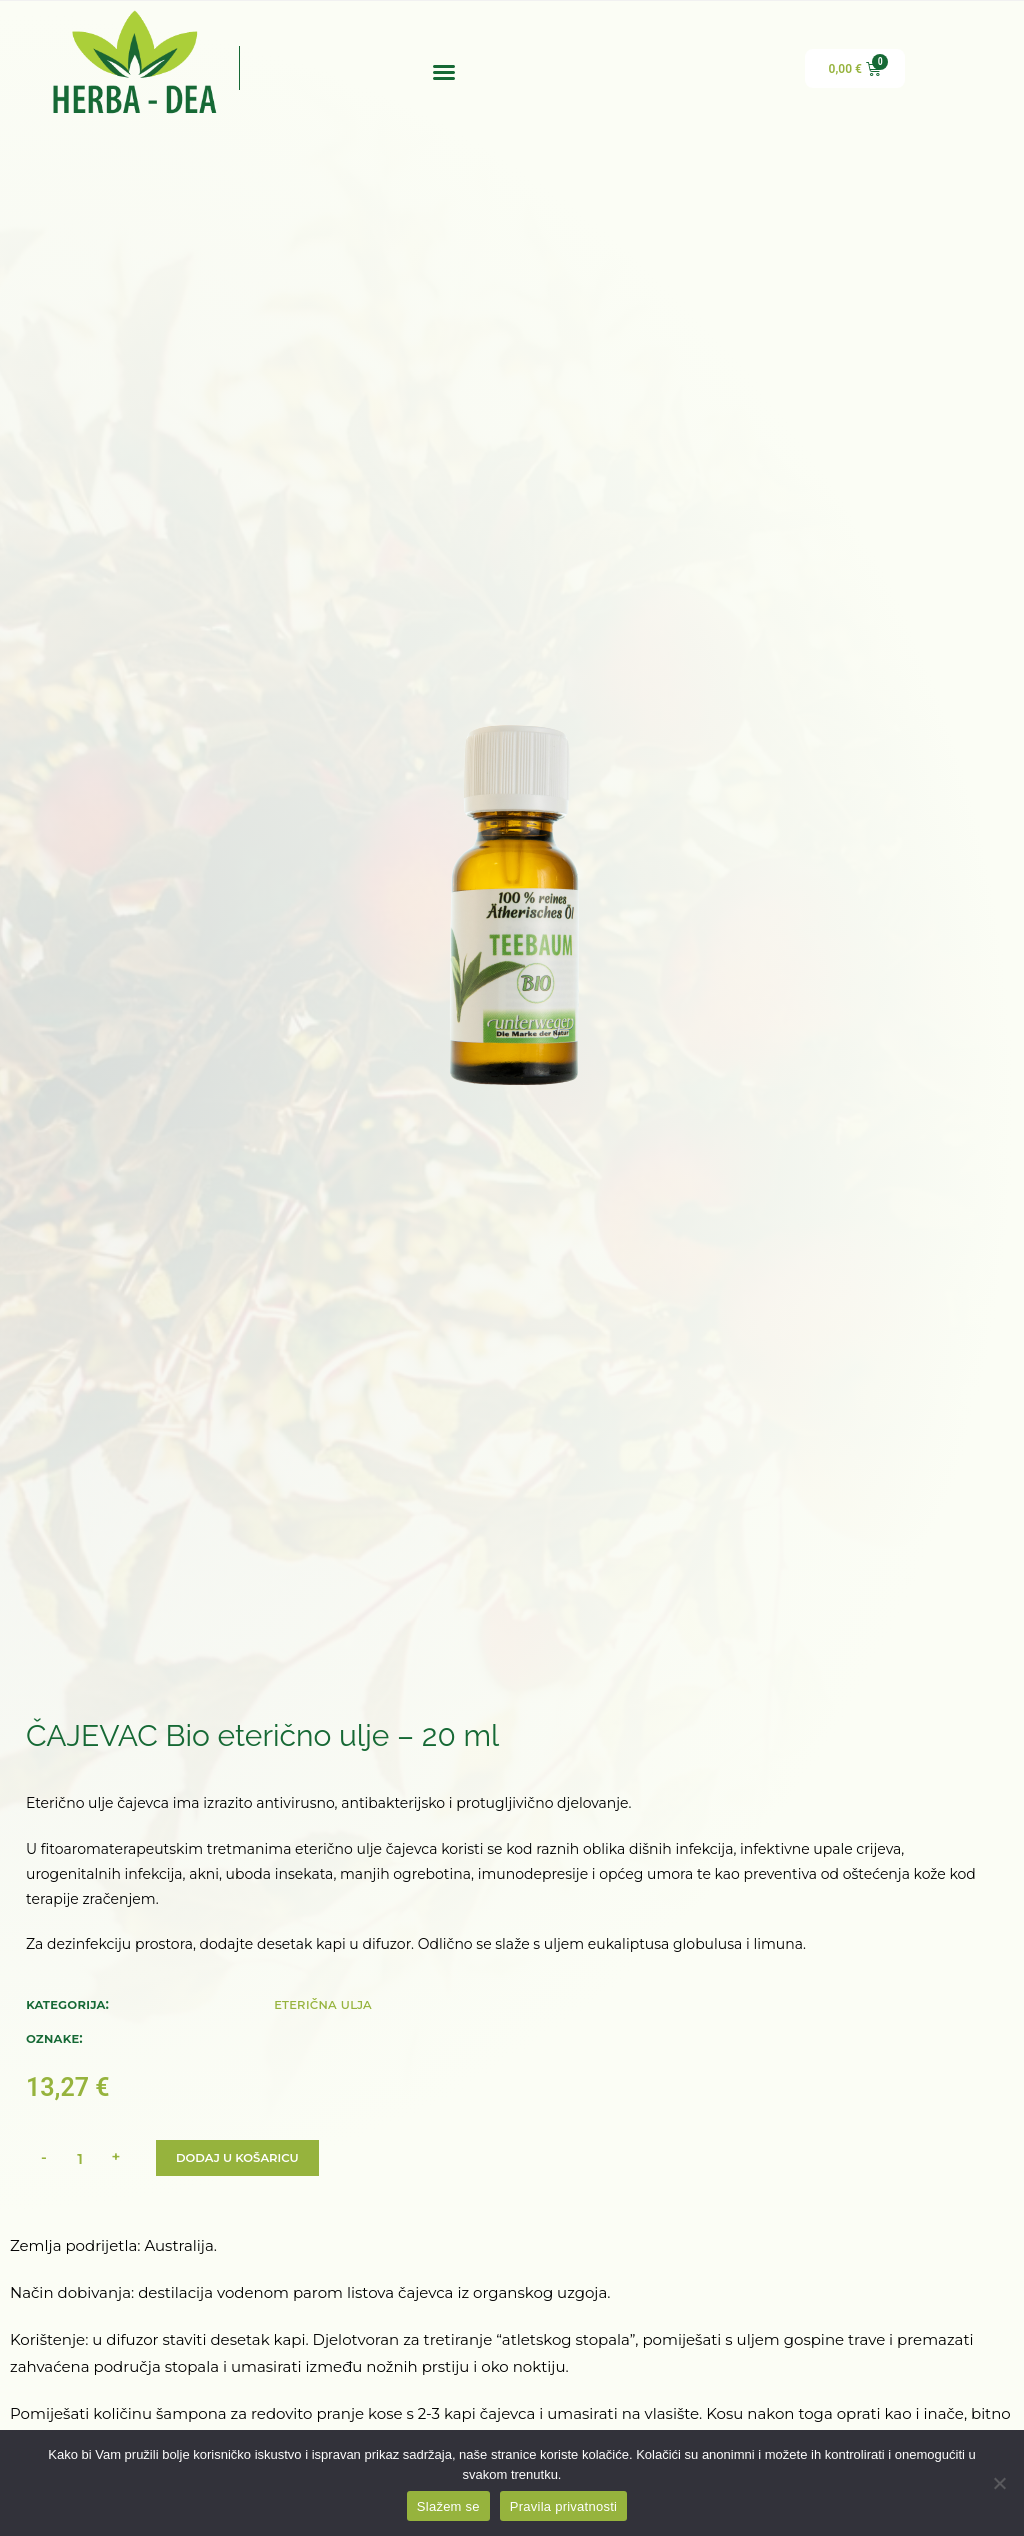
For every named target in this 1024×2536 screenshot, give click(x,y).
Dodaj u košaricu (239, 2157)
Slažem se (448, 2506)
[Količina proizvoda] (80, 2158)
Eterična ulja (323, 2004)
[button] (444, 72)
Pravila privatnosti (563, 2506)
